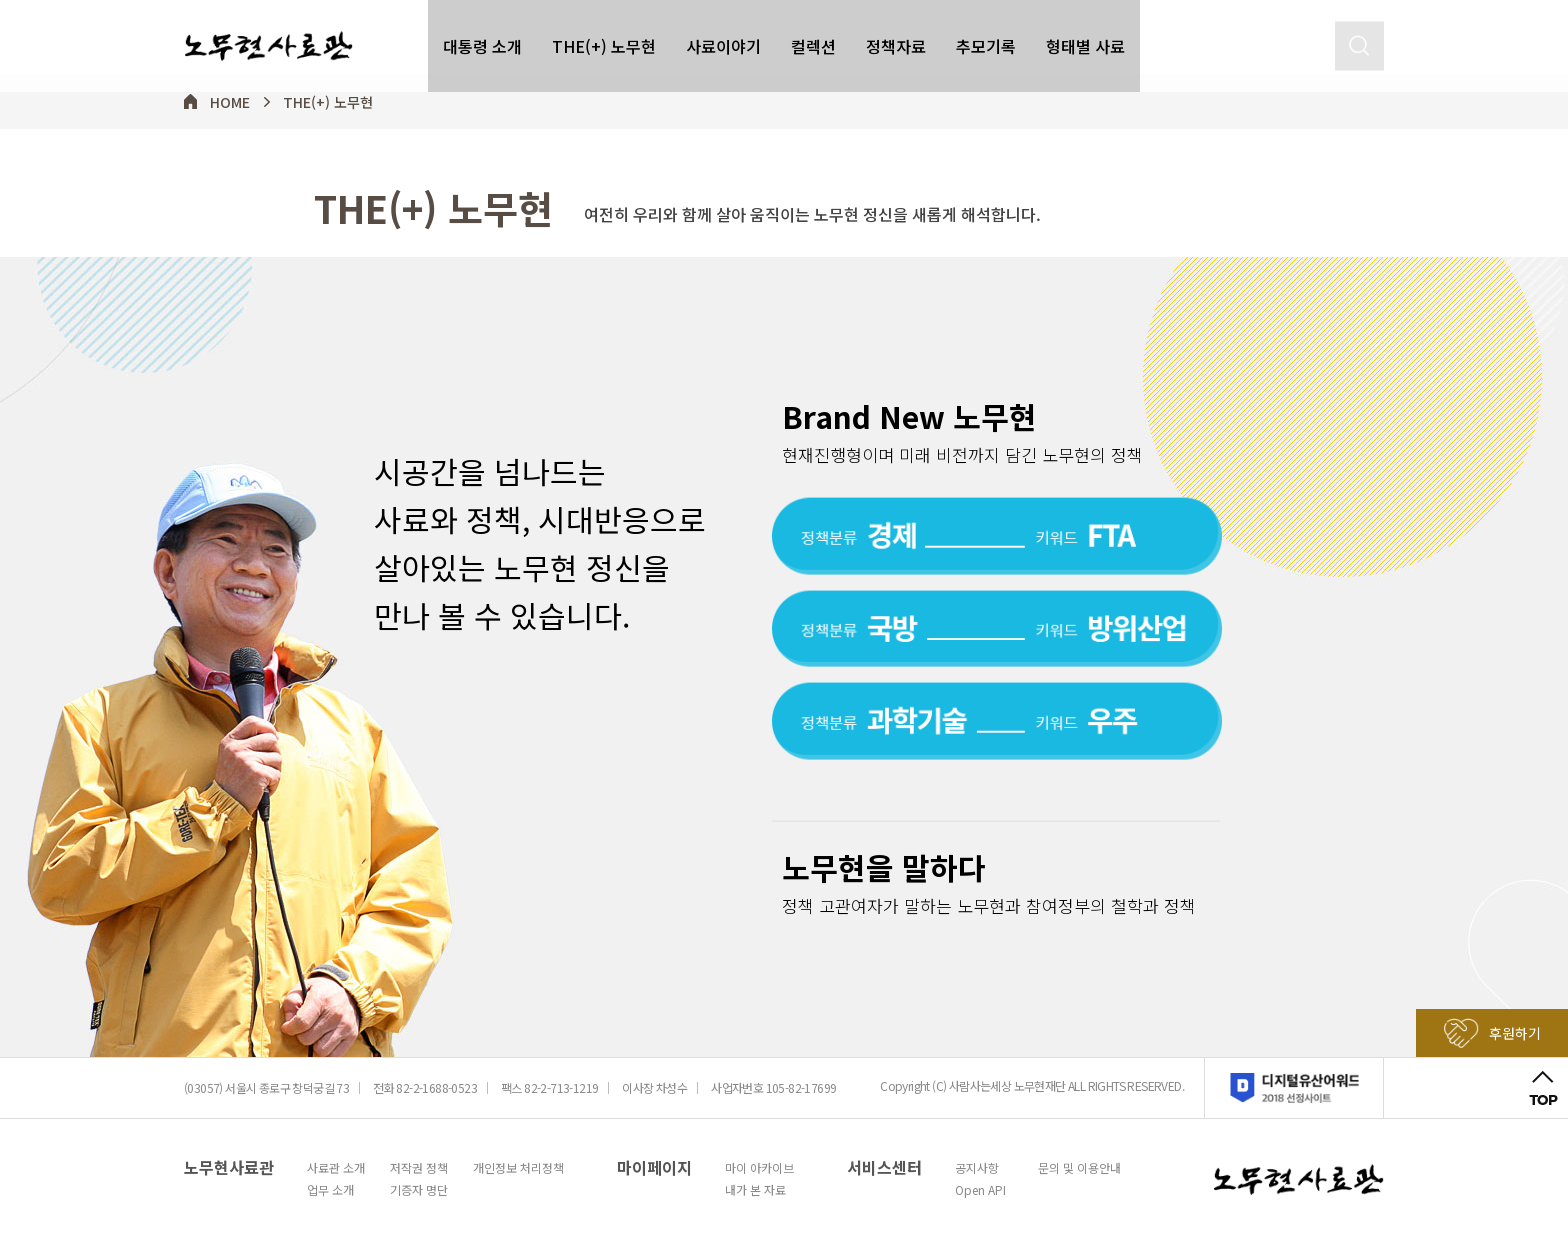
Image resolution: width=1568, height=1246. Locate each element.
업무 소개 (330, 1190)
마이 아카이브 (759, 1168)
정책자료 (896, 38)
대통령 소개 (482, 38)
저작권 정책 (419, 1168)
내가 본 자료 (755, 1190)
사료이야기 (723, 38)
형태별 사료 (1085, 38)
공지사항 (977, 1168)
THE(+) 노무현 (604, 38)
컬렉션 (813, 38)
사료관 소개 (336, 1168)
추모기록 (986, 38)
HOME (230, 102)
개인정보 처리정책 (518, 1168)
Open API (980, 1190)
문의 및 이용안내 (1079, 1168)
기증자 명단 (419, 1190)
